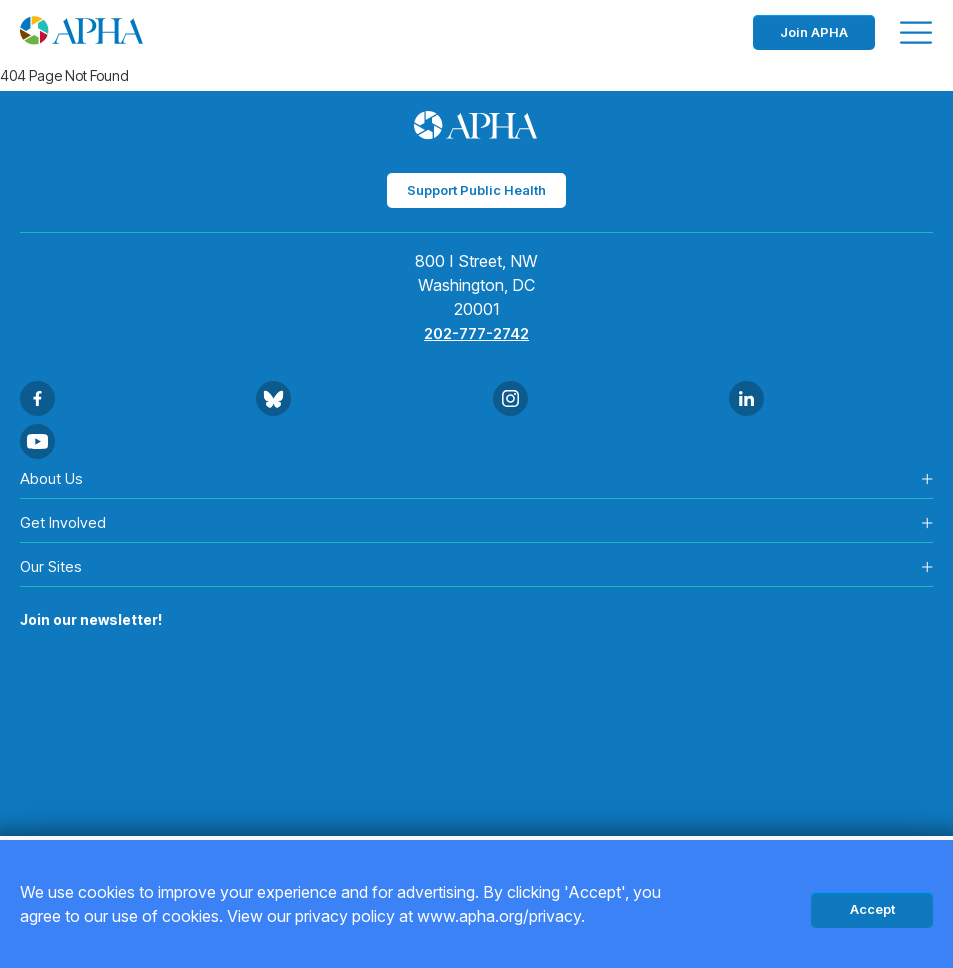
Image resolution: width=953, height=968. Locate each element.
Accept (872, 909)
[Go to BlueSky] (273, 398)
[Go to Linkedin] (746, 398)
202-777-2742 (476, 333)
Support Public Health (476, 190)
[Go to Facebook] (37, 398)
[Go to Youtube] (37, 441)
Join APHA (814, 32)
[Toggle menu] (916, 32)
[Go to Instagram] (510, 398)
